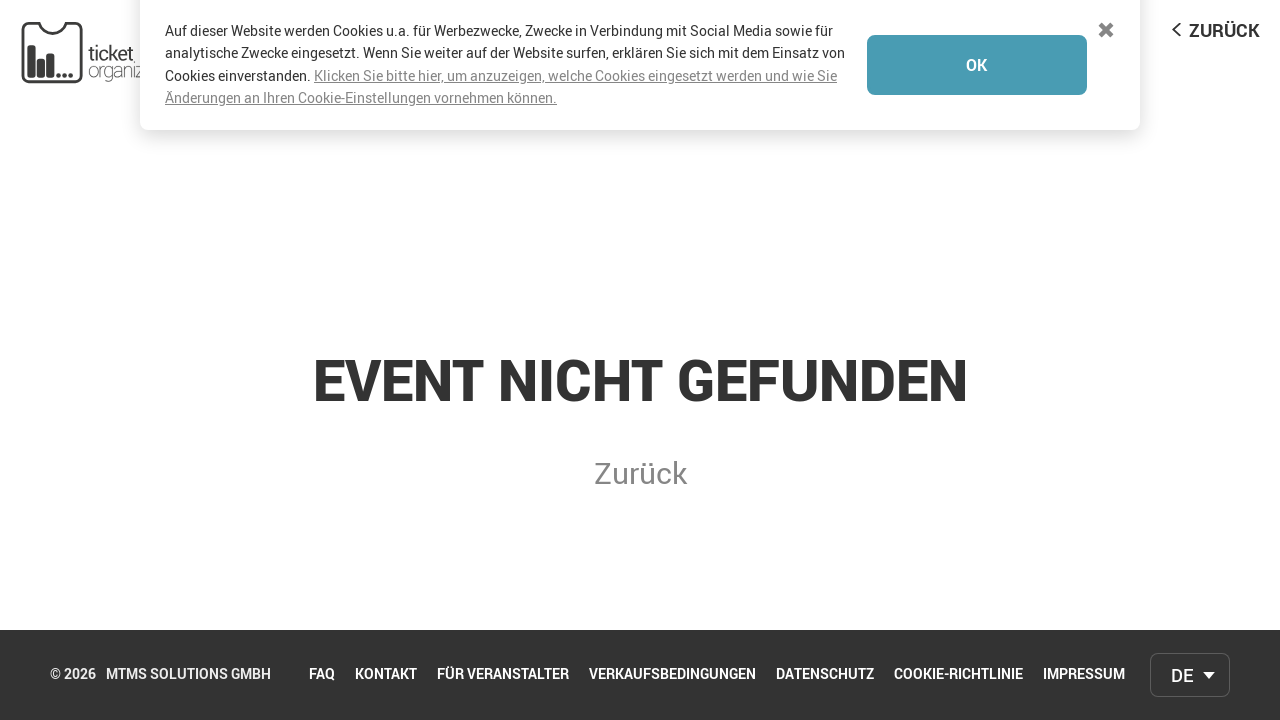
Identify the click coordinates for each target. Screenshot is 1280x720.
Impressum (1084, 675)
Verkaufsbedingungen (672, 675)
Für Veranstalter (503, 675)
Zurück (1224, 30)
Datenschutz (825, 675)
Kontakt (386, 675)
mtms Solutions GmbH (188, 675)
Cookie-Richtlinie (958, 675)
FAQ (322, 675)
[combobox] (1190, 675)
